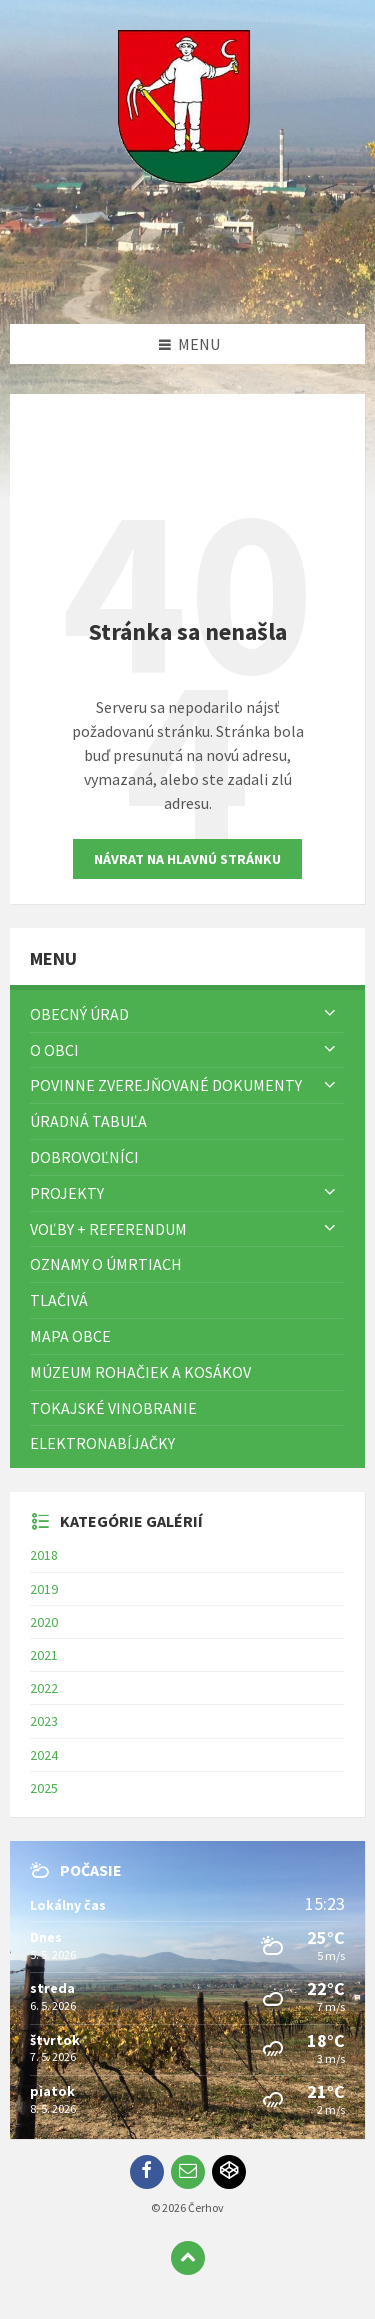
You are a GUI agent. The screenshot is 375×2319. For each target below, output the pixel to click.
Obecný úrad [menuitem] (79, 1014)
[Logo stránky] (188, 285)
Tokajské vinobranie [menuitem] (113, 1408)
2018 (44, 1555)
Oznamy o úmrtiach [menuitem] (106, 1264)
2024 (44, 1755)
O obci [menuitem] (54, 1050)
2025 (44, 1788)
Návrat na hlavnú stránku (187, 859)
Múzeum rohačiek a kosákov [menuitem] (140, 1372)
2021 (44, 1655)
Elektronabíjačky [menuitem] (102, 1443)
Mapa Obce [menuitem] (70, 1336)
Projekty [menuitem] (67, 1193)
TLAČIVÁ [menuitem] (59, 1300)
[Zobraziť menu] (330, 1014)
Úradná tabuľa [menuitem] (88, 1121)
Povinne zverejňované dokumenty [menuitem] (166, 1085)
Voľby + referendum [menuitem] (108, 1229)
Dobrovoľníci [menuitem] (84, 1157)
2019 (44, 1589)
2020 (44, 1622)
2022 (44, 1688)
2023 (44, 1721)
